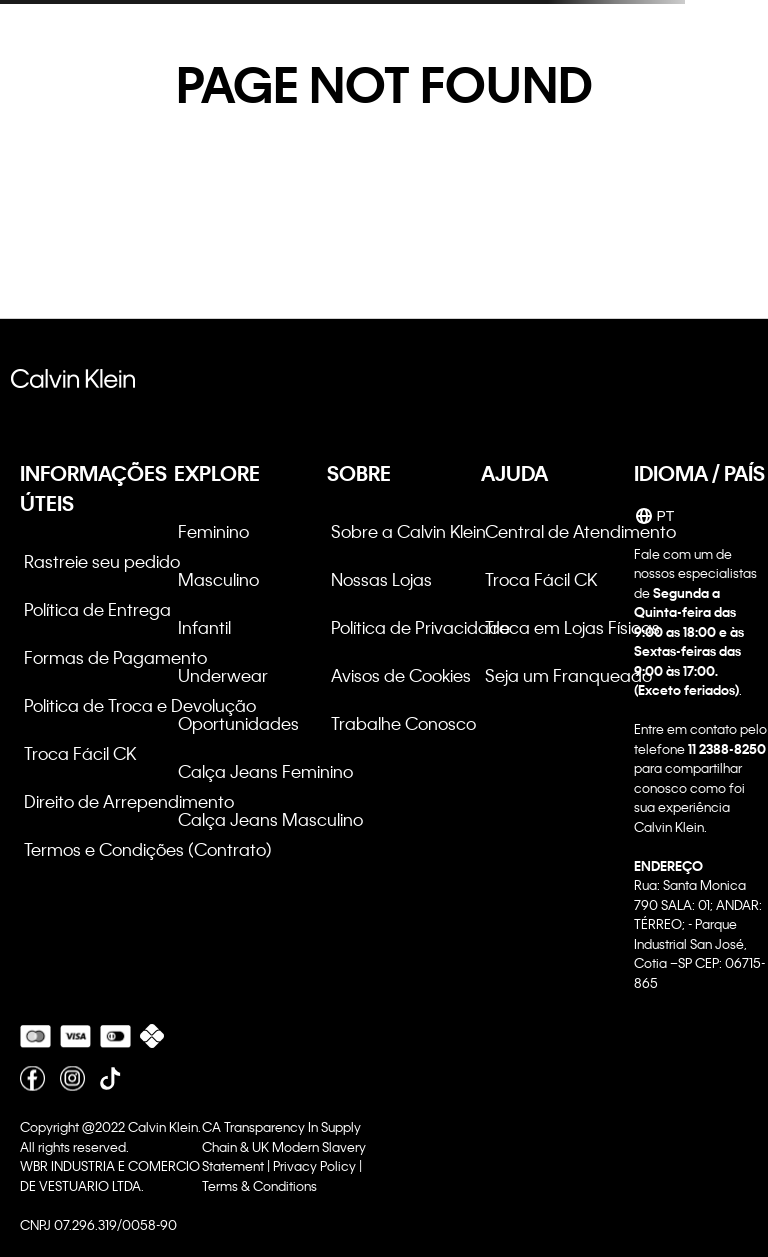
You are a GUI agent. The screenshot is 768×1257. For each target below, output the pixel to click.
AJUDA (514, 473)
